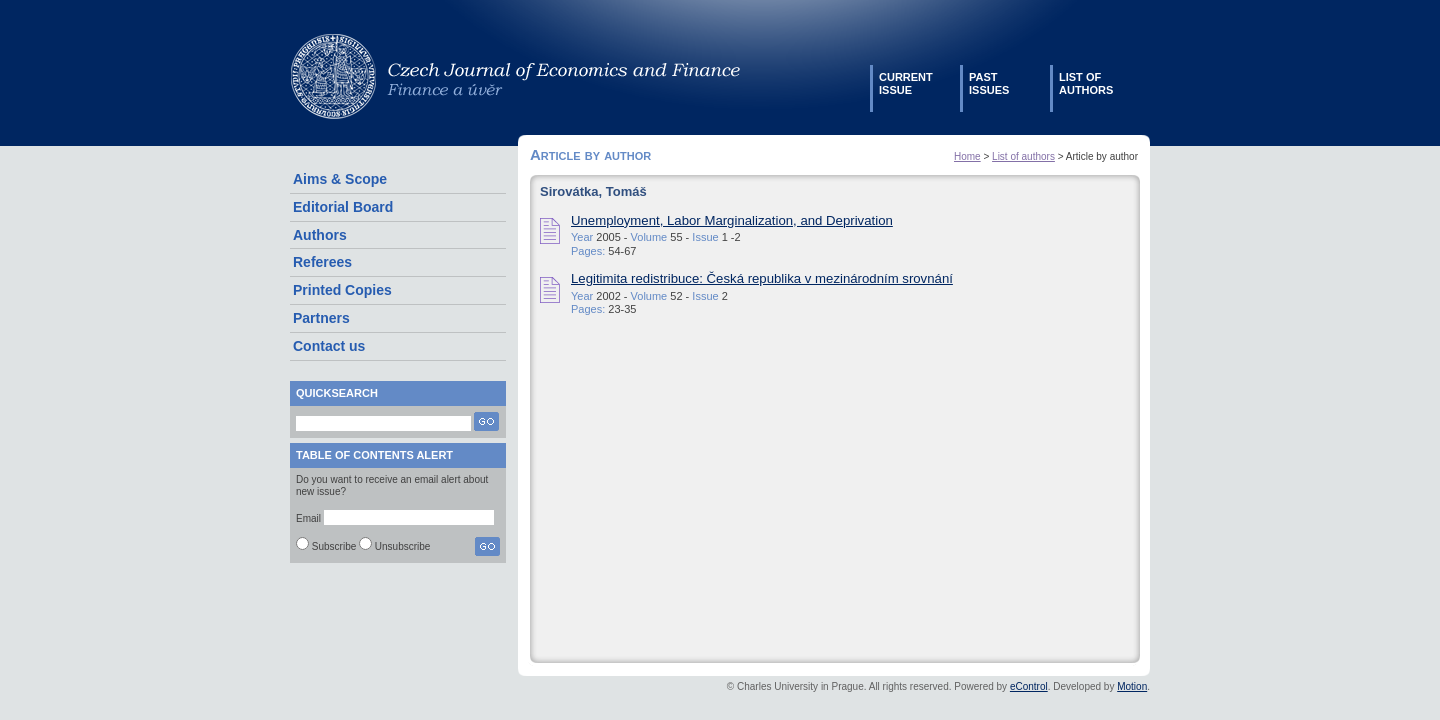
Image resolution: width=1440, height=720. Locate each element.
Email (308, 518)
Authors (320, 235)
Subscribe (334, 546)
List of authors (1023, 156)
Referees (322, 262)
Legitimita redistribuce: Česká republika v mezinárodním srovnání (762, 278)
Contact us (329, 346)
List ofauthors (1086, 83)
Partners (321, 318)
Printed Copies (342, 290)
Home (967, 156)
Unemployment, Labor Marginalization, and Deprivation (732, 220)
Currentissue (906, 83)
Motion (1132, 686)
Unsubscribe (403, 546)
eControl (1029, 686)
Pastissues (989, 83)
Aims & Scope (340, 179)
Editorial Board (343, 207)
